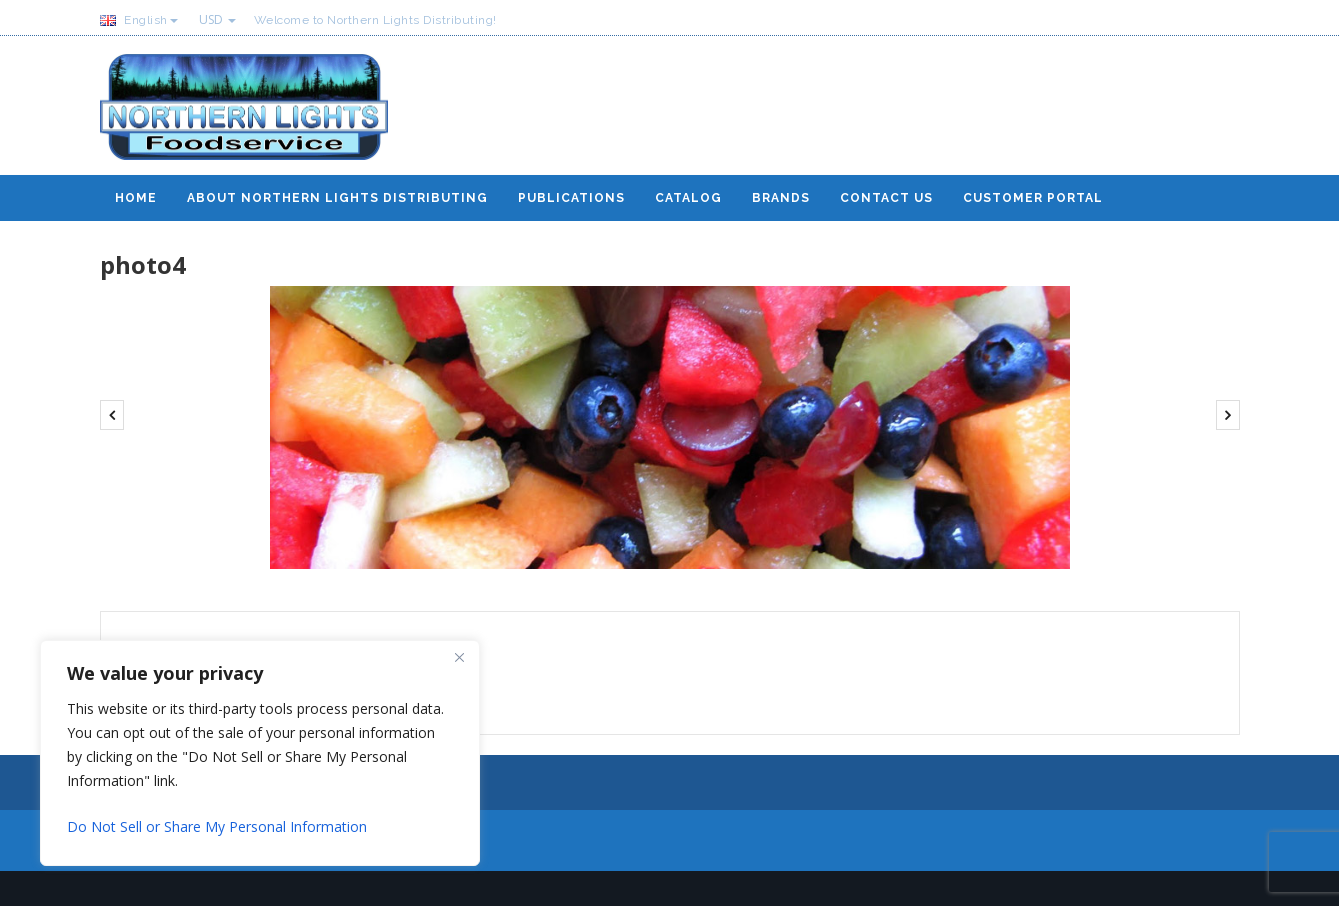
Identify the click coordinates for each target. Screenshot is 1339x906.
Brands (781, 198)
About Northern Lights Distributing (337, 198)
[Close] (459, 657)
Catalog (688, 198)
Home (136, 198)
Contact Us (886, 198)
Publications (571, 198)
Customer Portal (1033, 198)
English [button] (139, 20)
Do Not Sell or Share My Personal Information (217, 826)
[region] (260, 753)
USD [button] (217, 19)
